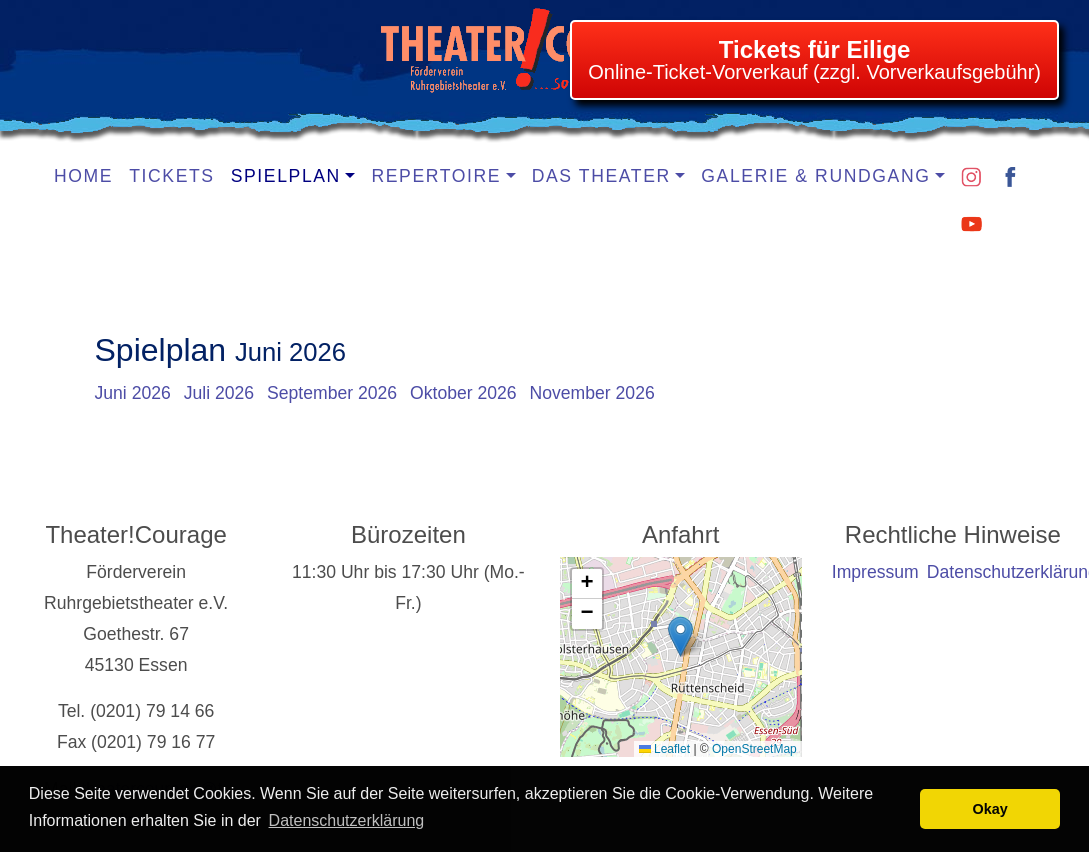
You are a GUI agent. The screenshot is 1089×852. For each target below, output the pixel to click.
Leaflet (664, 749)
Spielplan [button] (286, 176)
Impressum (875, 572)
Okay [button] (990, 809)
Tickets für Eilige (815, 49)
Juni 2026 (133, 393)
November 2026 (592, 393)
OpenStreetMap (754, 749)
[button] (680, 636)
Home (83, 176)
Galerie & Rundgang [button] (815, 176)
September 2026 (332, 393)
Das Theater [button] (601, 176)
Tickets (172, 176)
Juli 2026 (219, 393)
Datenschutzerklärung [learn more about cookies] (347, 820)
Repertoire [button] (436, 176)
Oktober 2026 (463, 393)
